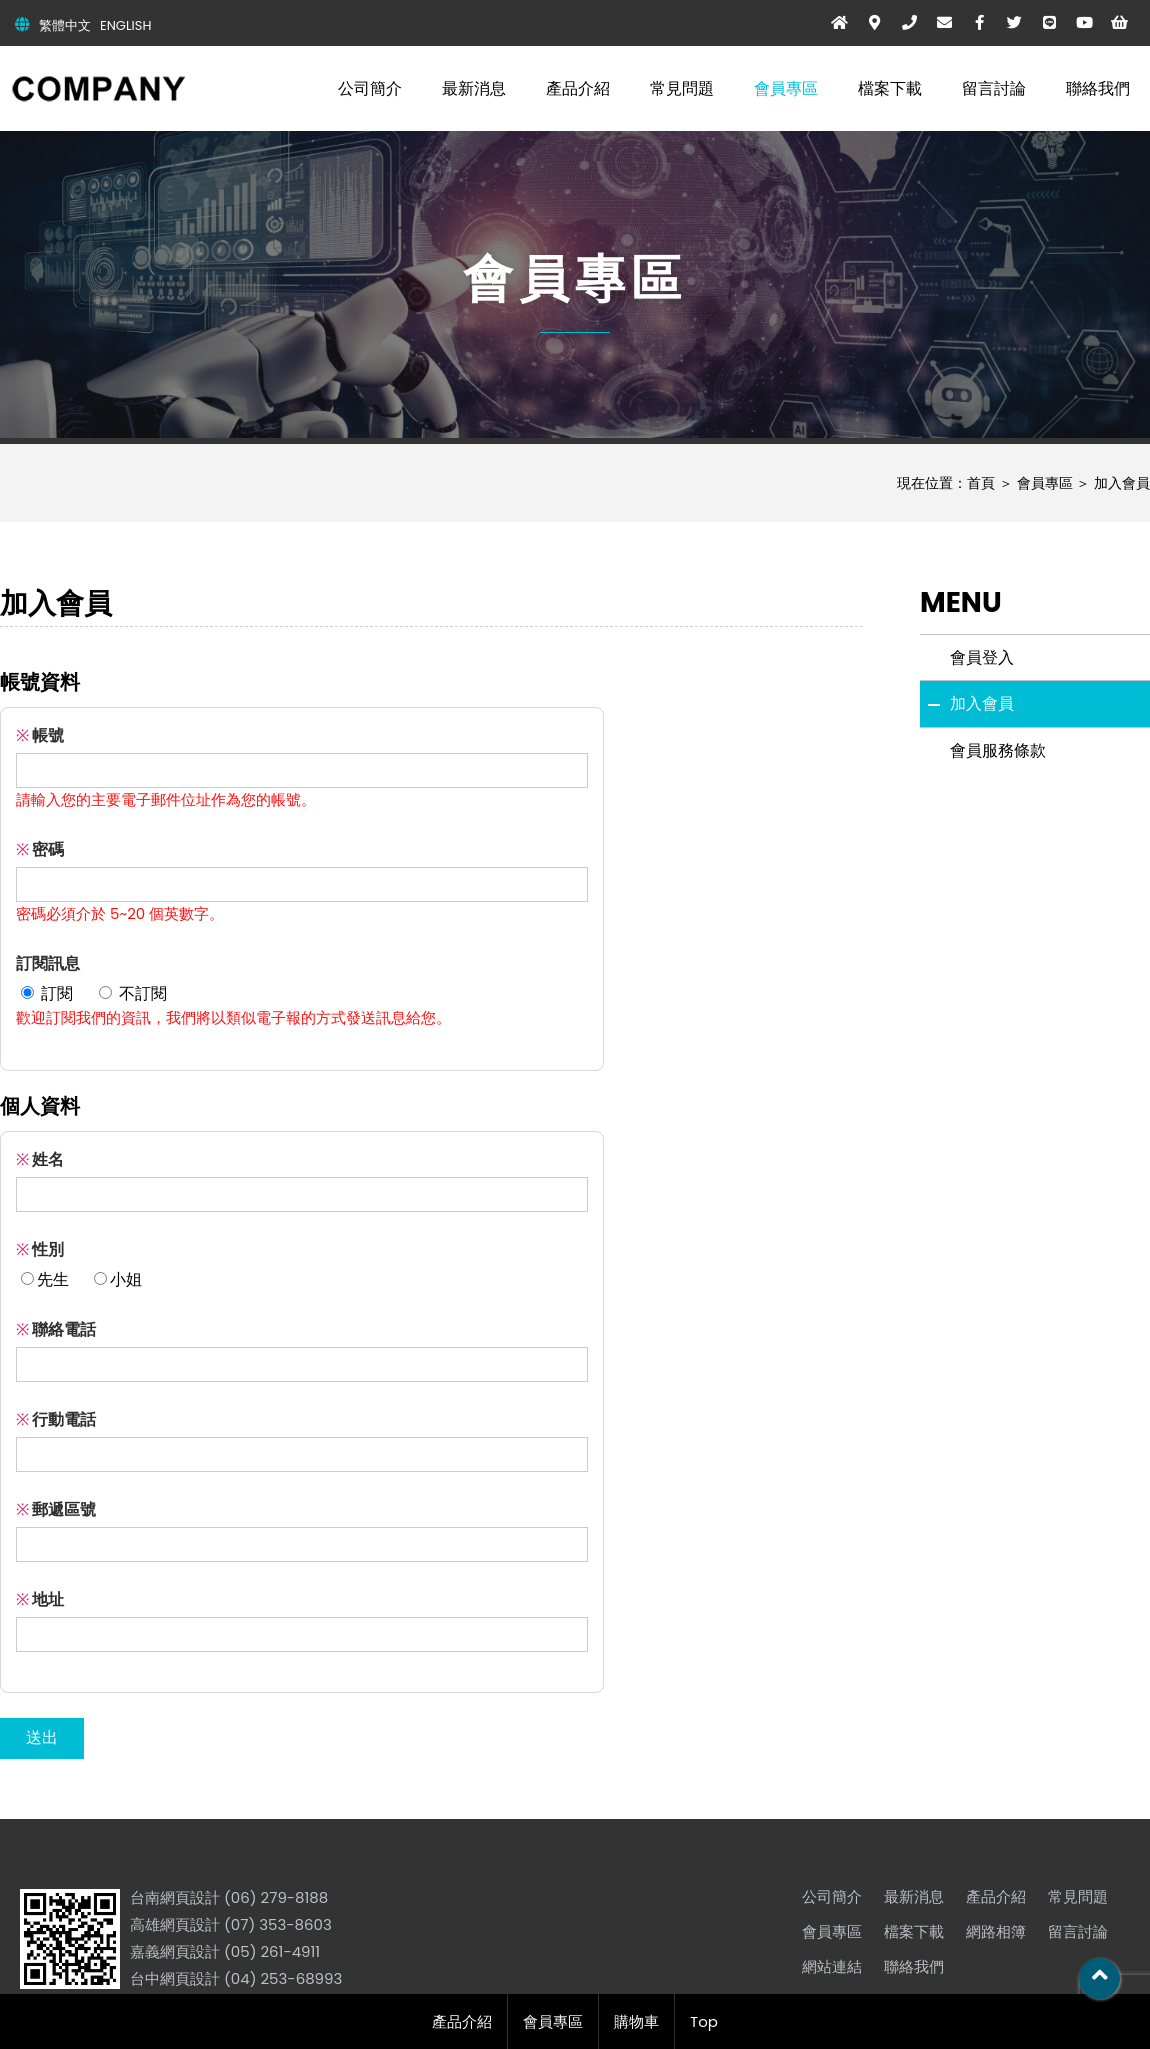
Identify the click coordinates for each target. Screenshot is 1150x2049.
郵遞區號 (56, 1509)
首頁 (981, 483)
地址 (40, 1599)
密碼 (40, 849)
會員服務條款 (998, 750)
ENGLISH (125, 25)
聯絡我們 (1098, 88)
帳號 (40, 735)
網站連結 (832, 1966)
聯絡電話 (56, 1329)
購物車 (636, 2021)
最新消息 (474, 88)
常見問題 (682, 88)
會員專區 (786, 88)
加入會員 (1122, 483)
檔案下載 (890, 88)
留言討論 (994, 88)
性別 (40, 1249)
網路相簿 (996, 1931)
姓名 (40, 1159)
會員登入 (982, 657)
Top (704, 2021)
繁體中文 (65, 25)
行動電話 (56, 1419)
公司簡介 (370, 88)
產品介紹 (578, 88)
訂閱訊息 (48, 963)
